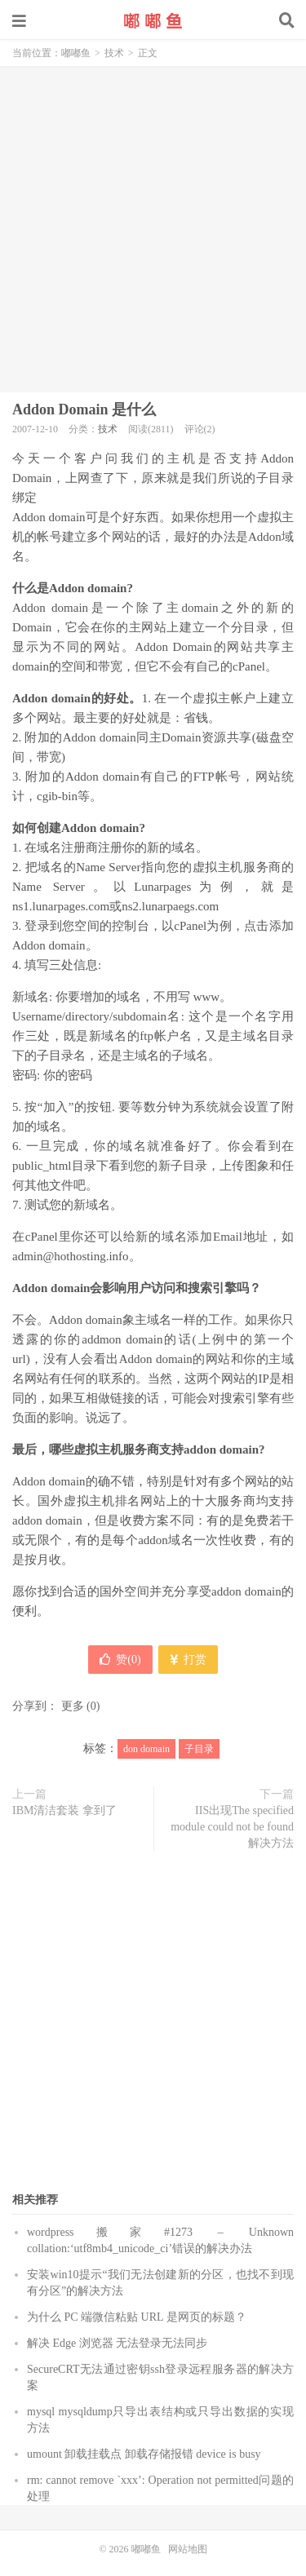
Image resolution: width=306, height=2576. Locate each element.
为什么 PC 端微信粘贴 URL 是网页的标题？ (136, 2317)
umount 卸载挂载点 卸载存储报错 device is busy (144, 2454)
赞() (120, 1659)
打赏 (188, 1659)
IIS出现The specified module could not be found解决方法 (232, 1826)
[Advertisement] (153, 227)
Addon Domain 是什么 (84, 409)
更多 (72, 1706)
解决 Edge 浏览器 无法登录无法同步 (117, 2343)
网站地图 (187, 2549)
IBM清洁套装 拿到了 (64, 1810)
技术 (114, 53)
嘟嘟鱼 (153, 20)
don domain (146, 1749)
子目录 (199, 1749)
